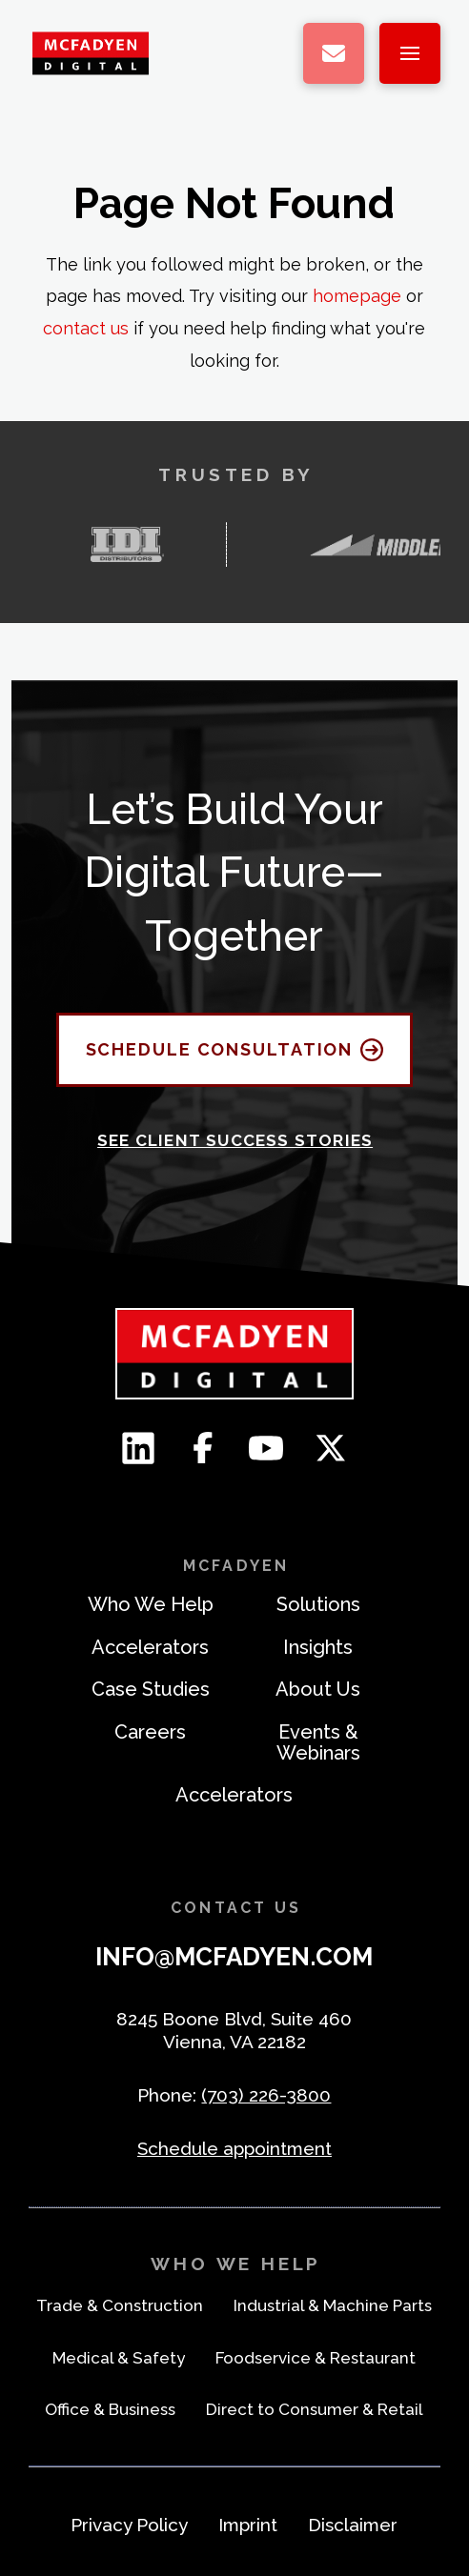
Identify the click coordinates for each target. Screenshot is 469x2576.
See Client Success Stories (235, 1140)
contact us (86, 328)
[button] (409, 53)
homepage (357, 296)
